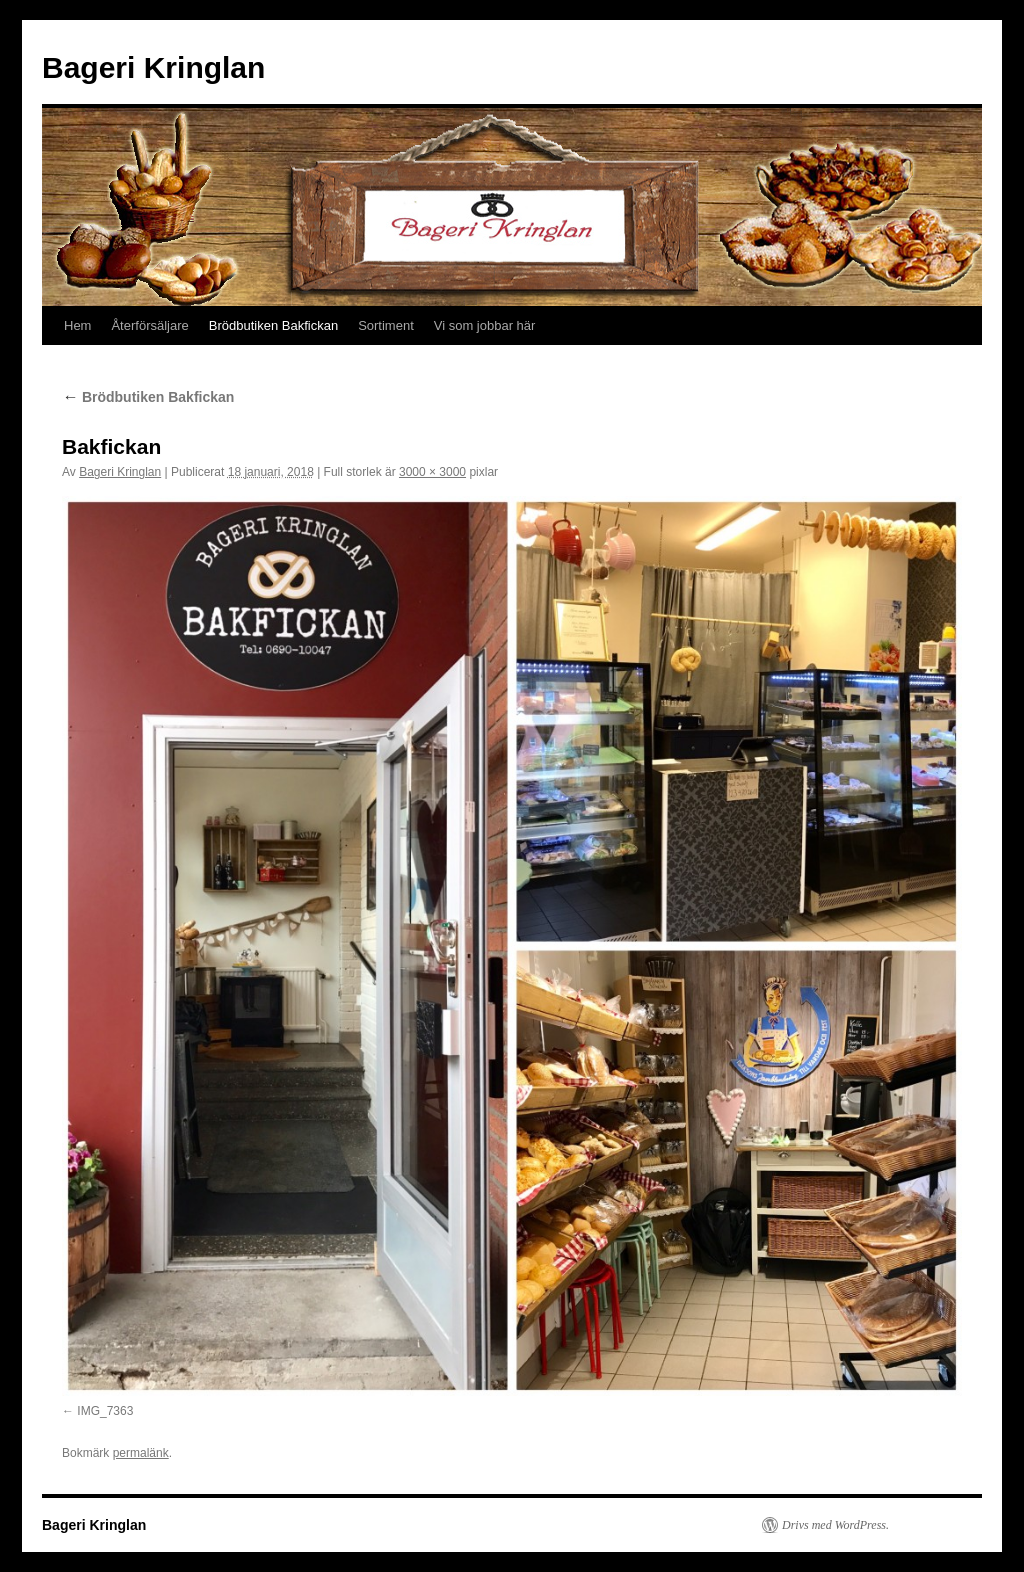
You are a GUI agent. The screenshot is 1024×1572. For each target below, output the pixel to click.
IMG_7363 (105, 1411)
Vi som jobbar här (485, 325)
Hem (77, 325)
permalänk (141, 1453)
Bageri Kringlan (153, 67)
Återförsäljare (149, 325)
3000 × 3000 (432, 472)
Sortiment (386, 325)
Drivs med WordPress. (835, 1525)
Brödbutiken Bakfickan (273, 325)
